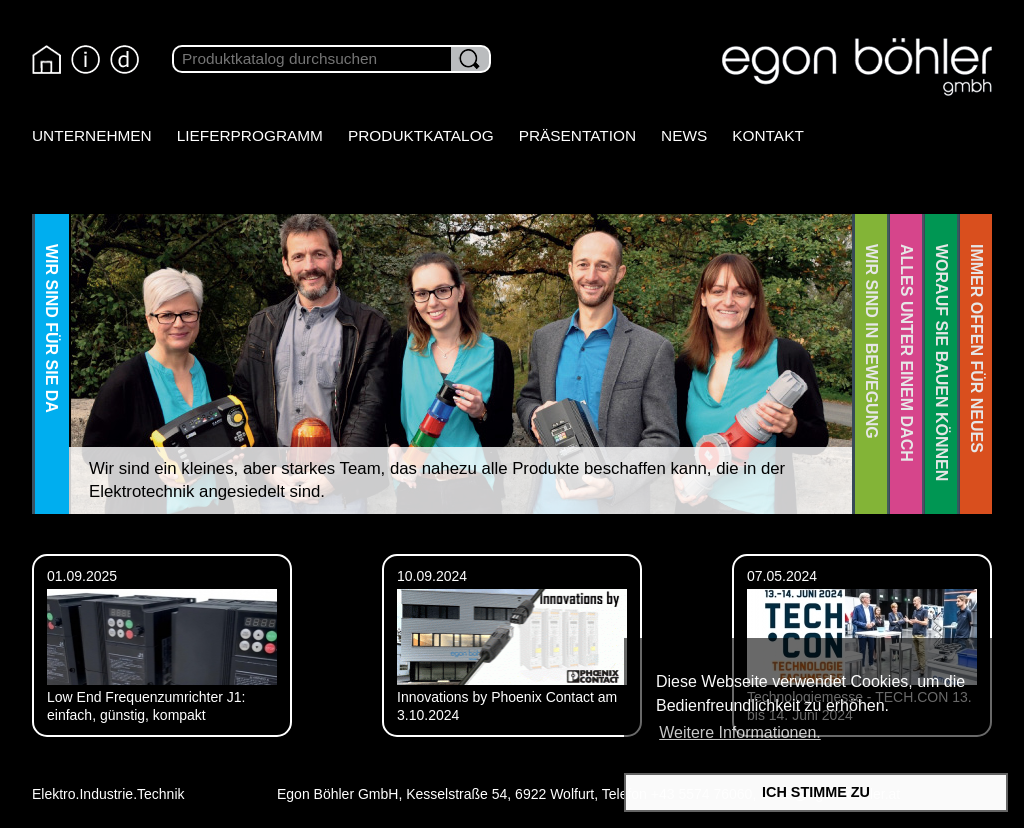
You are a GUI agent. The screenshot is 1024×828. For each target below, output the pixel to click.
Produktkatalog (421, 135)
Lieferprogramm (250, 135)
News (684, 135)
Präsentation (577, 135)
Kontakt (768, 135)
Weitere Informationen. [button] (740, 732)
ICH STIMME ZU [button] (816, 792)
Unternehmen (92, 135)
